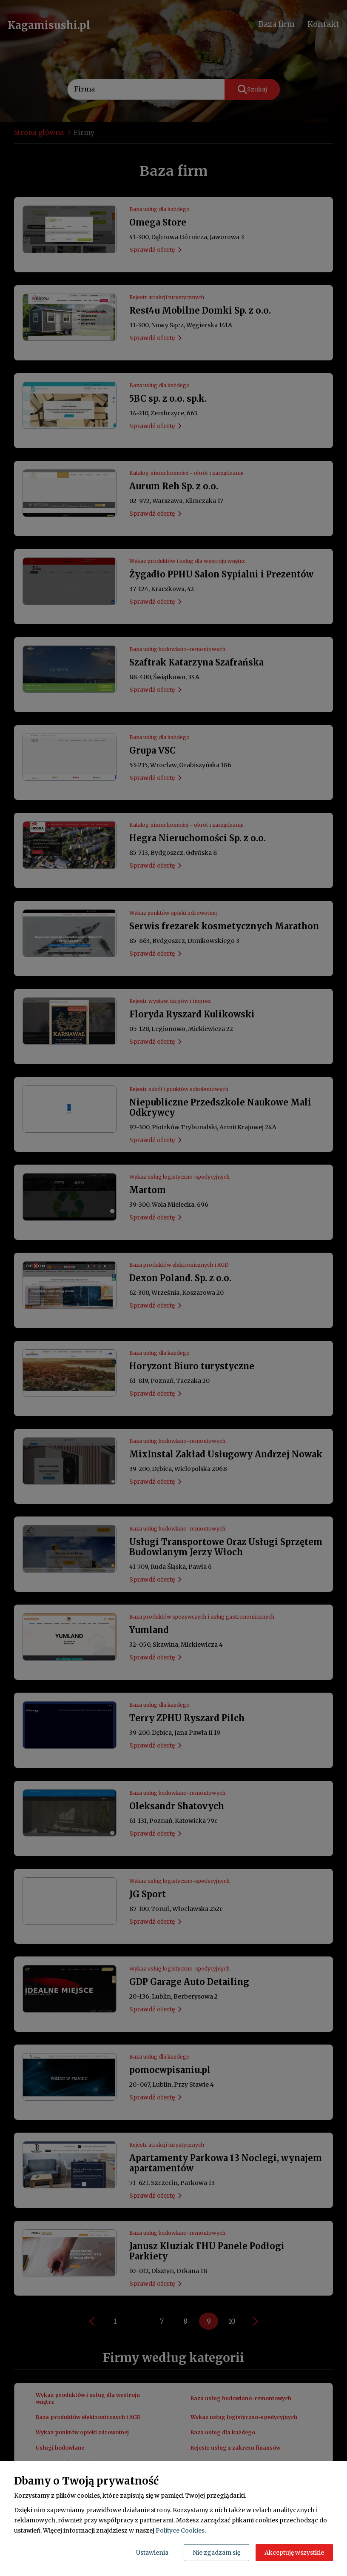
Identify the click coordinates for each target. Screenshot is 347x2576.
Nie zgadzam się (216, 2552)
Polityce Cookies (180, 2530)
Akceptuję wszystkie (294, 2552)
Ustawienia (152, 2552)
